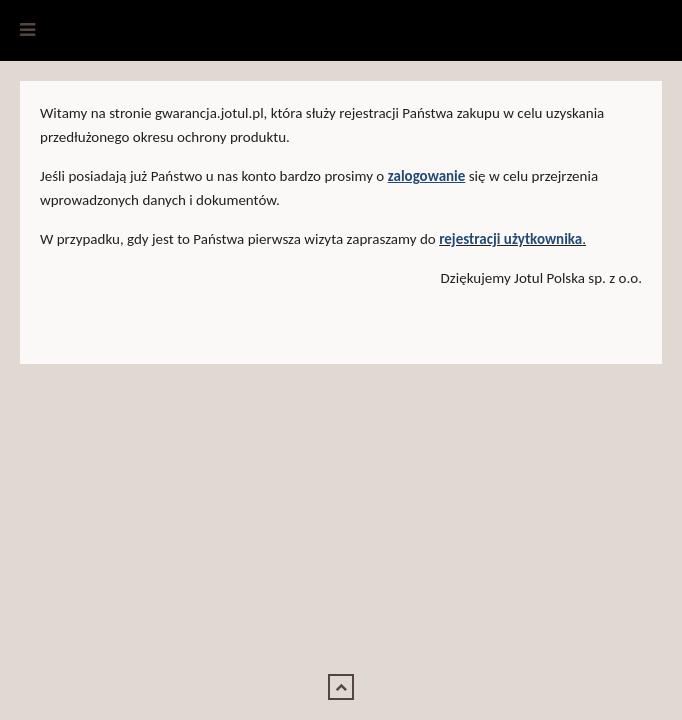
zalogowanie (427, 176)
